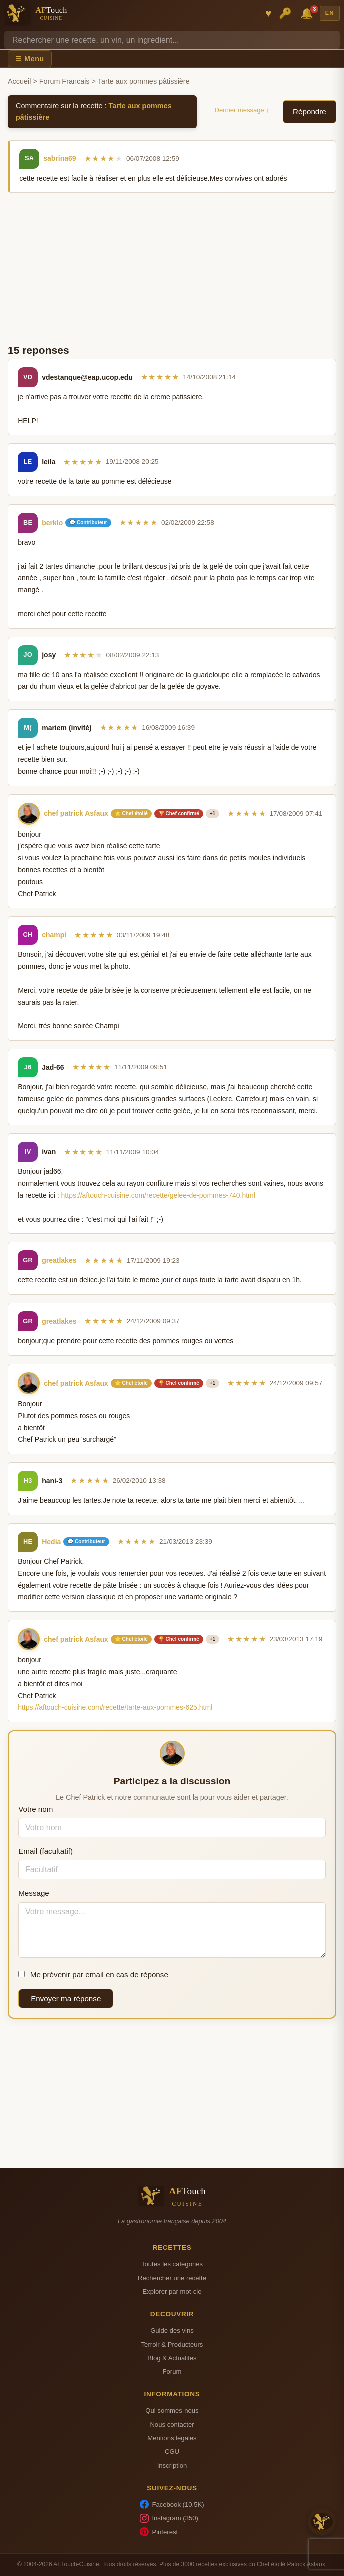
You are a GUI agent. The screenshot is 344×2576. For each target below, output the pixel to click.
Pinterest (159, 2532)
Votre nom (35, 1809)
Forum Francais (64, 82)
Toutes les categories (172, 2264)
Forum (172, 2372)
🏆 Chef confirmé (178, 813)
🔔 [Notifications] (308, 12)
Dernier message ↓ (242, 110)
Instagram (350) (169, 2518)
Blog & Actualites (171, 2358)
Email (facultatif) (45, 1851)
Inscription (172, 2466)
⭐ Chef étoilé (131, 813)
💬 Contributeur (88, 523)
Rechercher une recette (172, 2278)
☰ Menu (29, 59)
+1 (212, 813)
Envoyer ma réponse (66, 1998)
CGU (172, 2452)
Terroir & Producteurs (172, 2344)
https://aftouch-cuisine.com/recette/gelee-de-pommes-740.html (158, 1196)
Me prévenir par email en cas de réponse (93, 1974)
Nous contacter (172, 2424)
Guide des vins (172, 2330)
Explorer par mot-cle (171, 2292)
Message (33, 1893)
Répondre (309, 112)
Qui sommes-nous (171, 2410)
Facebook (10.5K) (172, 2504)
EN (329, 13)
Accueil (19, 82)
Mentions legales (171, 2438)
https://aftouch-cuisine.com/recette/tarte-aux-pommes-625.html (115, 1708)
